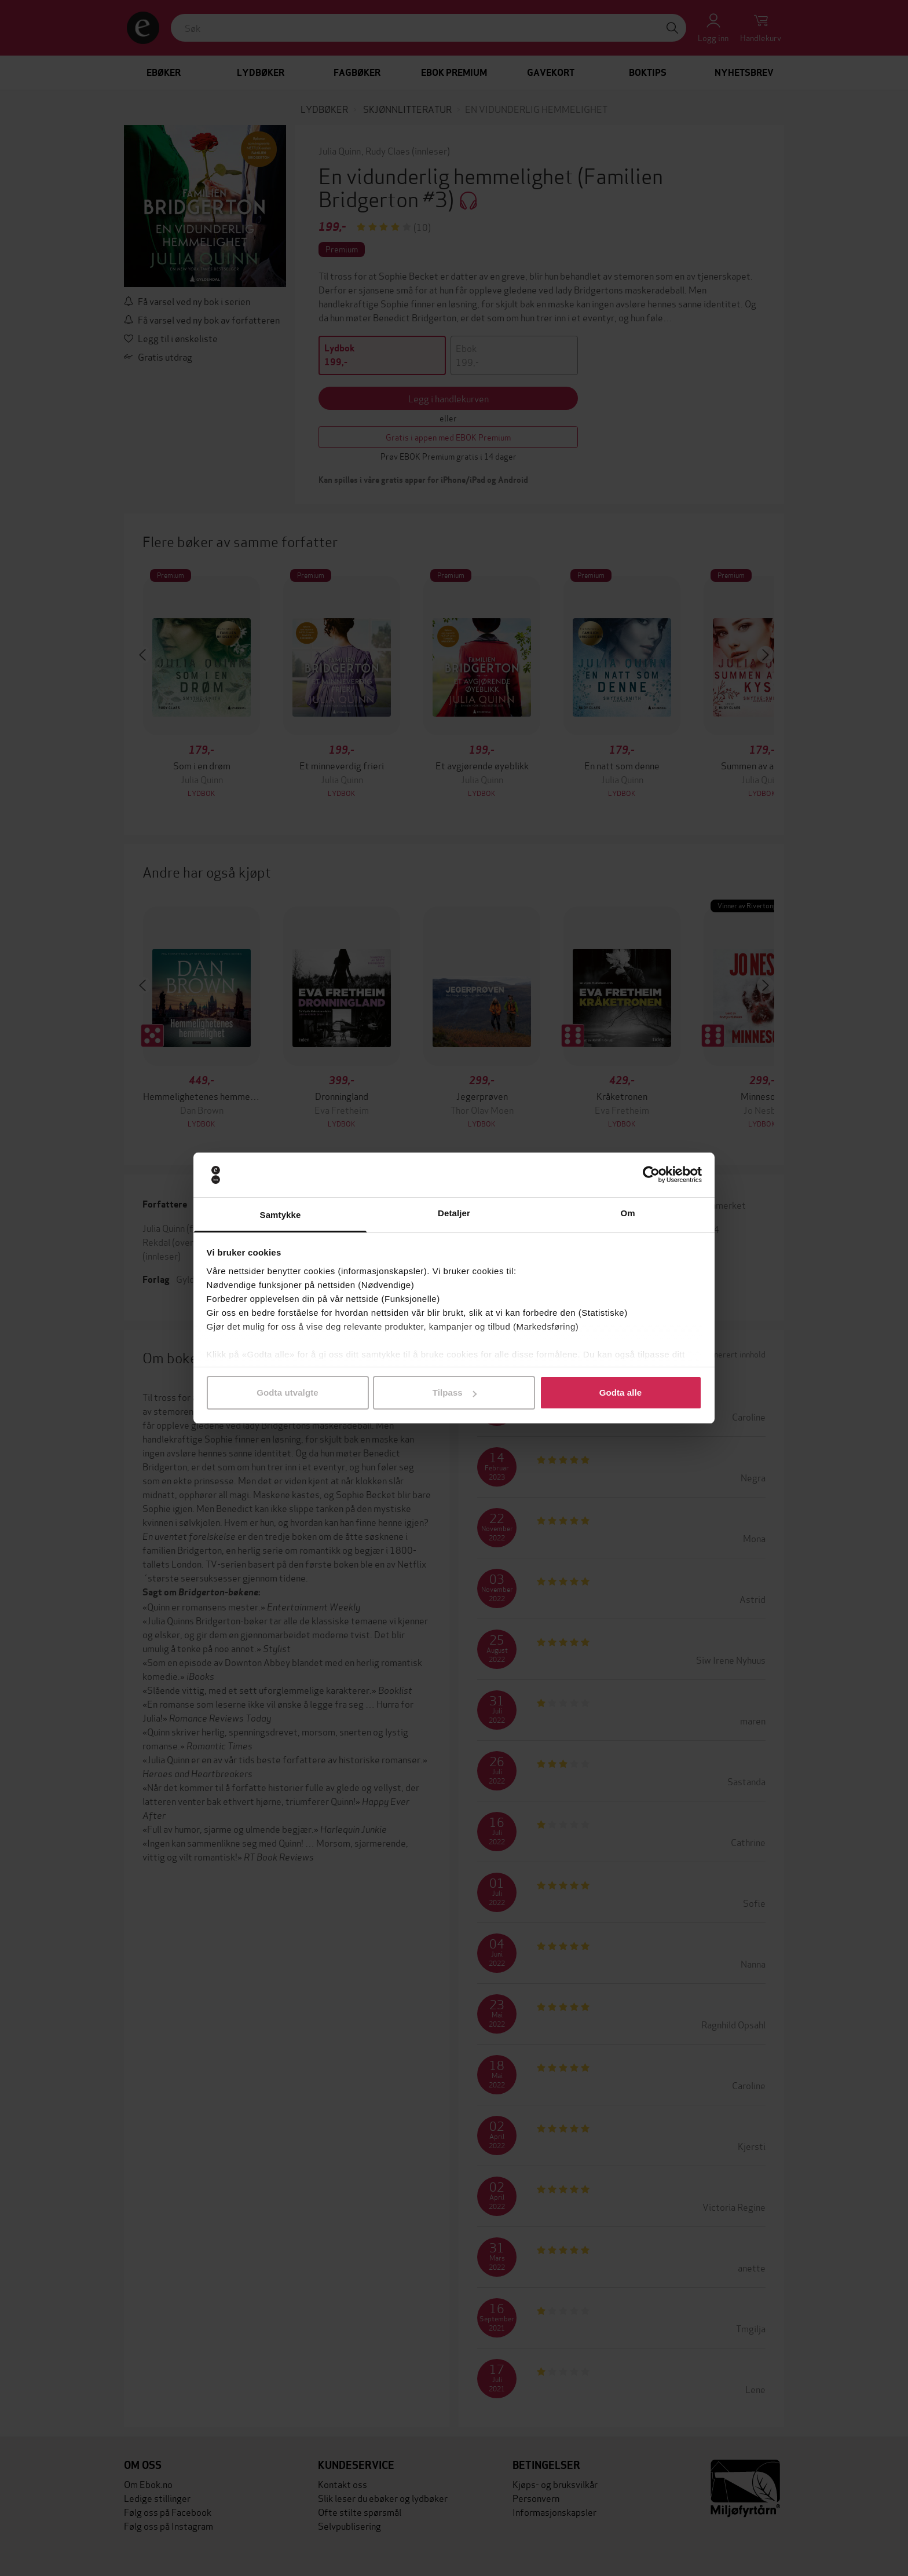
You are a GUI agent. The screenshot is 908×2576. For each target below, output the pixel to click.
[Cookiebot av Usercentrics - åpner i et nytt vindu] (651, 1175)
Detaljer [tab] (454, 1213)
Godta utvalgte (287, 1392)
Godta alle (620, 1392)
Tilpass (455, 1392)
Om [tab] (627, 1213)
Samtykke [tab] (280, 1215)
